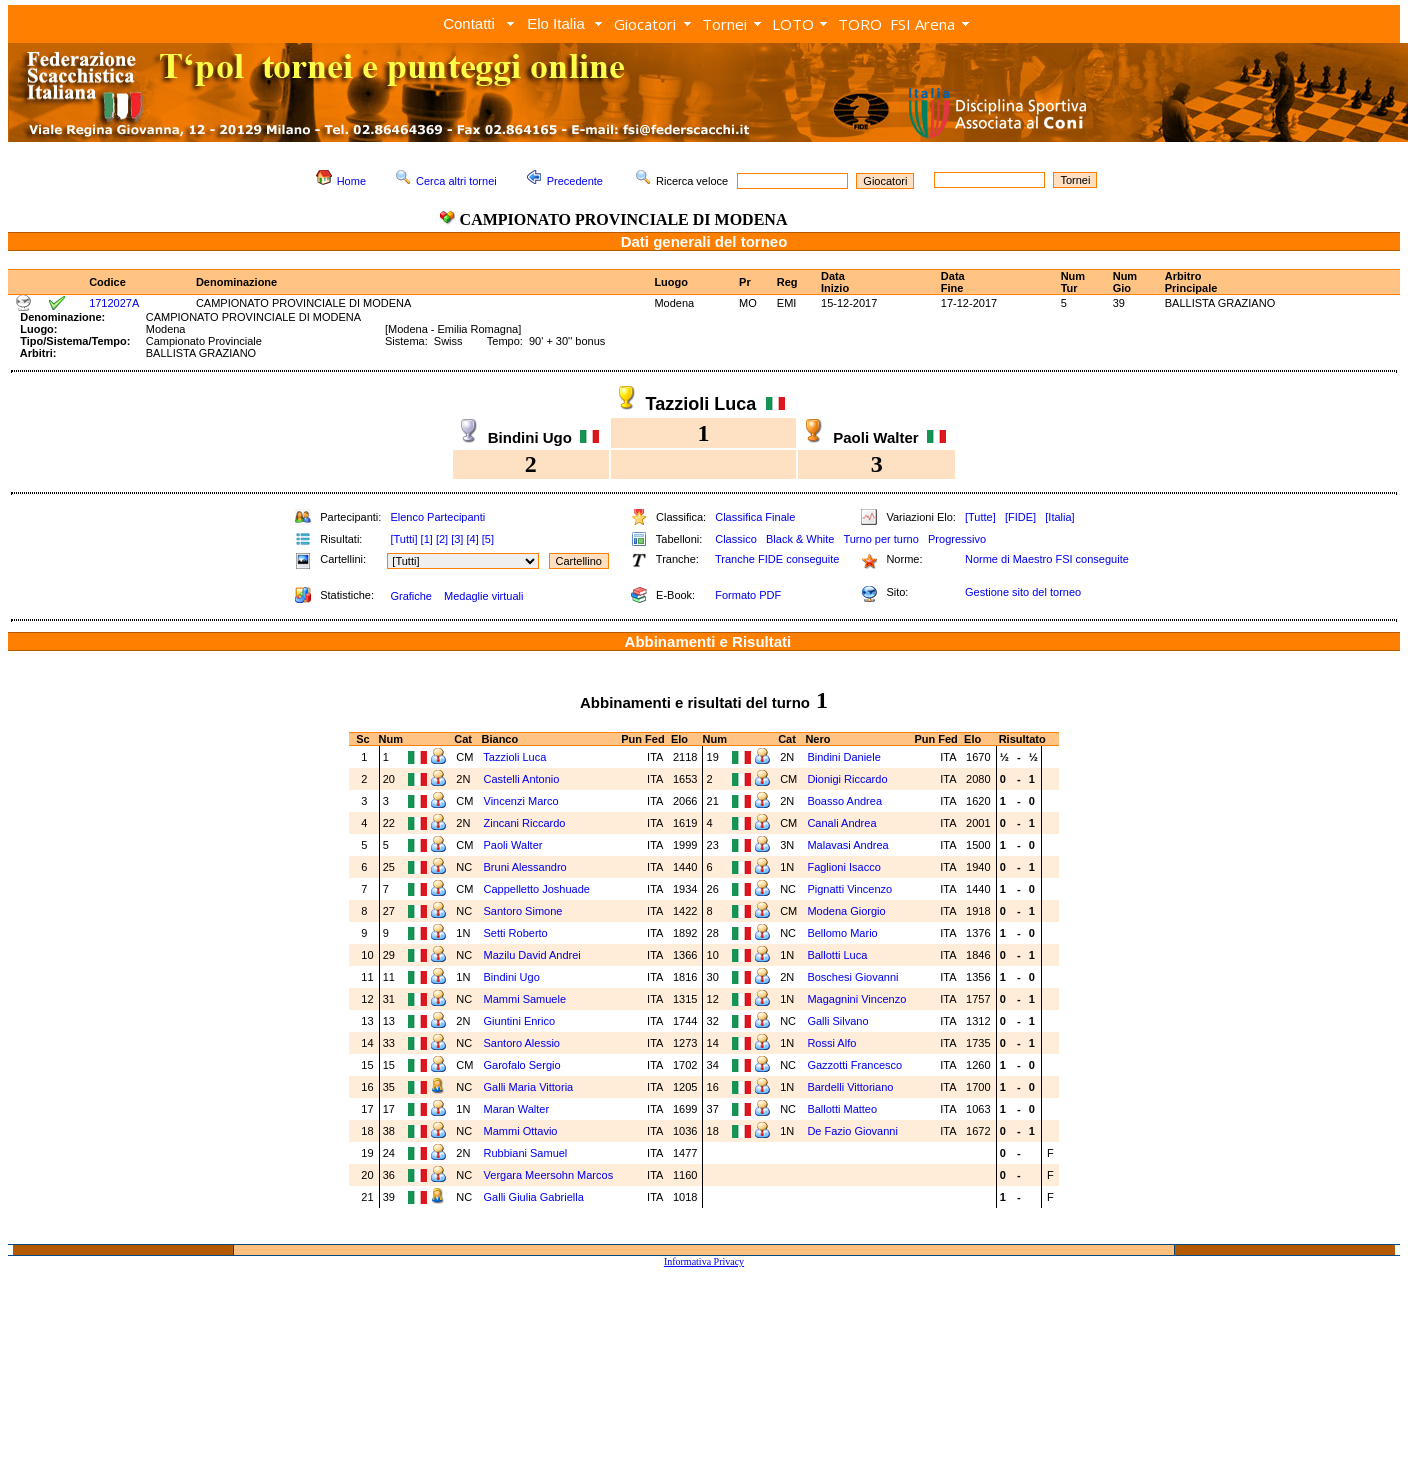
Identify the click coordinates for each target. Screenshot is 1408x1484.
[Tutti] (403, 539)
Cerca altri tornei (456, 181)
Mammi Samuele (525, 999)
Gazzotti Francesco (854, 1065)
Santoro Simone (523, 911)
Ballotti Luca (837, 955)
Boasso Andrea (844, 801)
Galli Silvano (837, 1021)
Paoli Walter (513, 845)
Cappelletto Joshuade (537, 889)
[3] (457, 539)
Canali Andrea (841, 823)
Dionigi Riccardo (847, 779)
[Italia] (1059, 517)
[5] (488, 539)
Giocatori (645, 24)
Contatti (469, 23)
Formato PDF (748, 595)
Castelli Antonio (522, 779)
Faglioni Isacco (843, 867)
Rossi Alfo (831, 1043)
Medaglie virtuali (483, 596)
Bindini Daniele (843, 757)
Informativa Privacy (704, 1261)
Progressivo (957, 539)
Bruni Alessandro (525, 867)
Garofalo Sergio (522, 1065)
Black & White (800, 539)
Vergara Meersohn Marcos (549, 1175)
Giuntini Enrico (520, 1021)
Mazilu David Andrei (532, 955)
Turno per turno (880, 539)
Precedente (575, 181)
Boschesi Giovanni (852, 977)
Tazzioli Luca (514, 757)
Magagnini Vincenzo (856, 999)
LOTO (793, 24)
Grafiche (411, 596)
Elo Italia (556, 23)
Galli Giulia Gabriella (534, 1197)
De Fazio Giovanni (852, 1131)
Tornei (724, 24)
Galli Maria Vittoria (529, 1087)
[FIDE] (1020, 517)
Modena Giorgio (846, 911)
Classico (736, 539)
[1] (427, 539)
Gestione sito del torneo (1023, 592)
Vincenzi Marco (521, 801)
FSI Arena (922, 24)
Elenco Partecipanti (437, 517)
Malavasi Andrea (847, 845)
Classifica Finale (755, 517)
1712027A (114, 303)
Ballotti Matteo (842, 1109)
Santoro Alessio (522, 1043)
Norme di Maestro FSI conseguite (1047, 559)
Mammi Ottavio (521, 1131)
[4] (472, 539)
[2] (442, 539)
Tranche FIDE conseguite (777, 559)
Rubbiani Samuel (526, 1153)
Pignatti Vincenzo (849, 889)
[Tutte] (980, 517)
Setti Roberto (516, 933)
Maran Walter (517, 1109)
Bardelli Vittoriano (850, 1087)
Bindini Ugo (512, 977)
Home (351, 181)
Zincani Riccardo (525, 823)
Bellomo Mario (842, 933)
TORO (860, 24)
